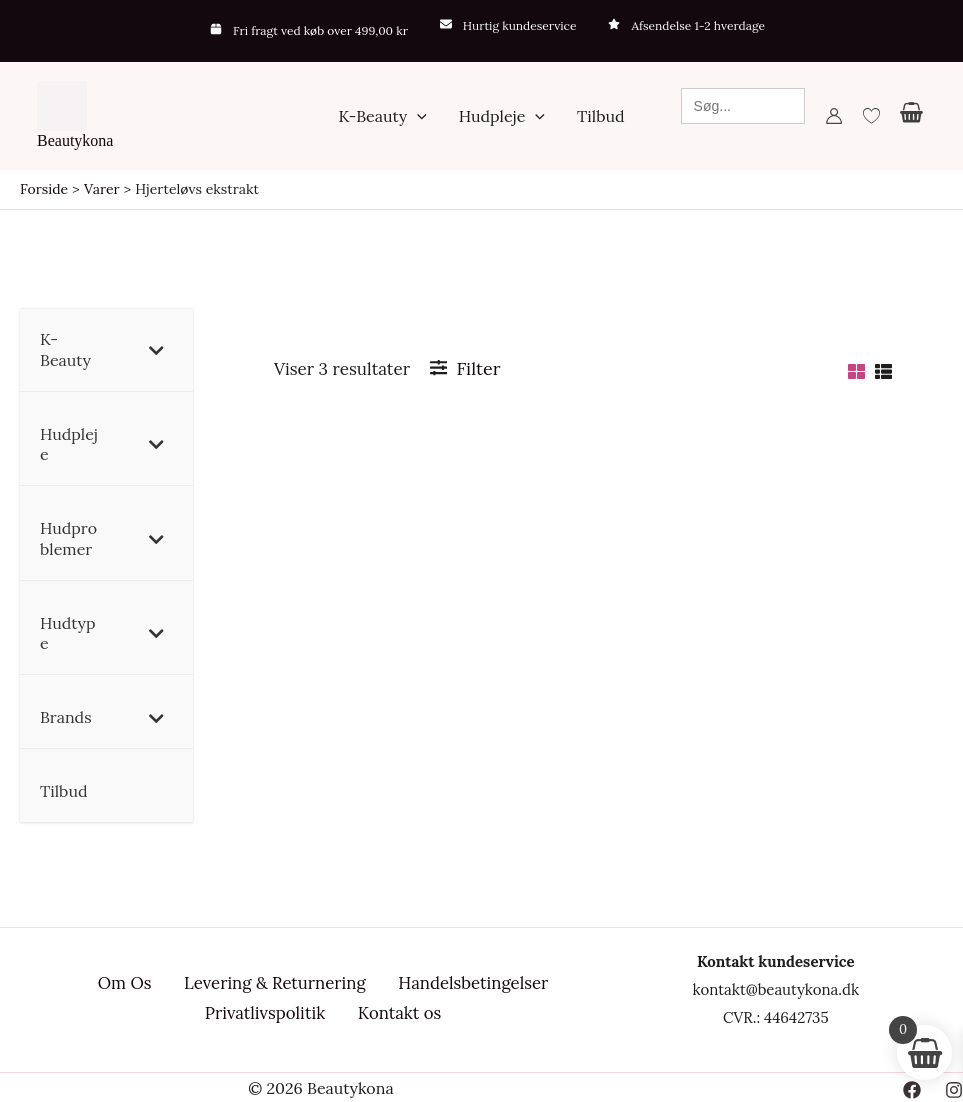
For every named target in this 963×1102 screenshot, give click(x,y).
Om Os (121, 985)
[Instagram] (954, 1089)
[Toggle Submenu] (158, 350)
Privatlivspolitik (262, 1013)
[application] (417, 116)
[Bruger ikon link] (834, 116)
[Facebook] (912, 1089)
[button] (382, 116)
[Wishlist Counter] (871, 115)
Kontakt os (395, 1013)
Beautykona (75, 140)
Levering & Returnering (270, 985)
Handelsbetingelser (469, 985)
